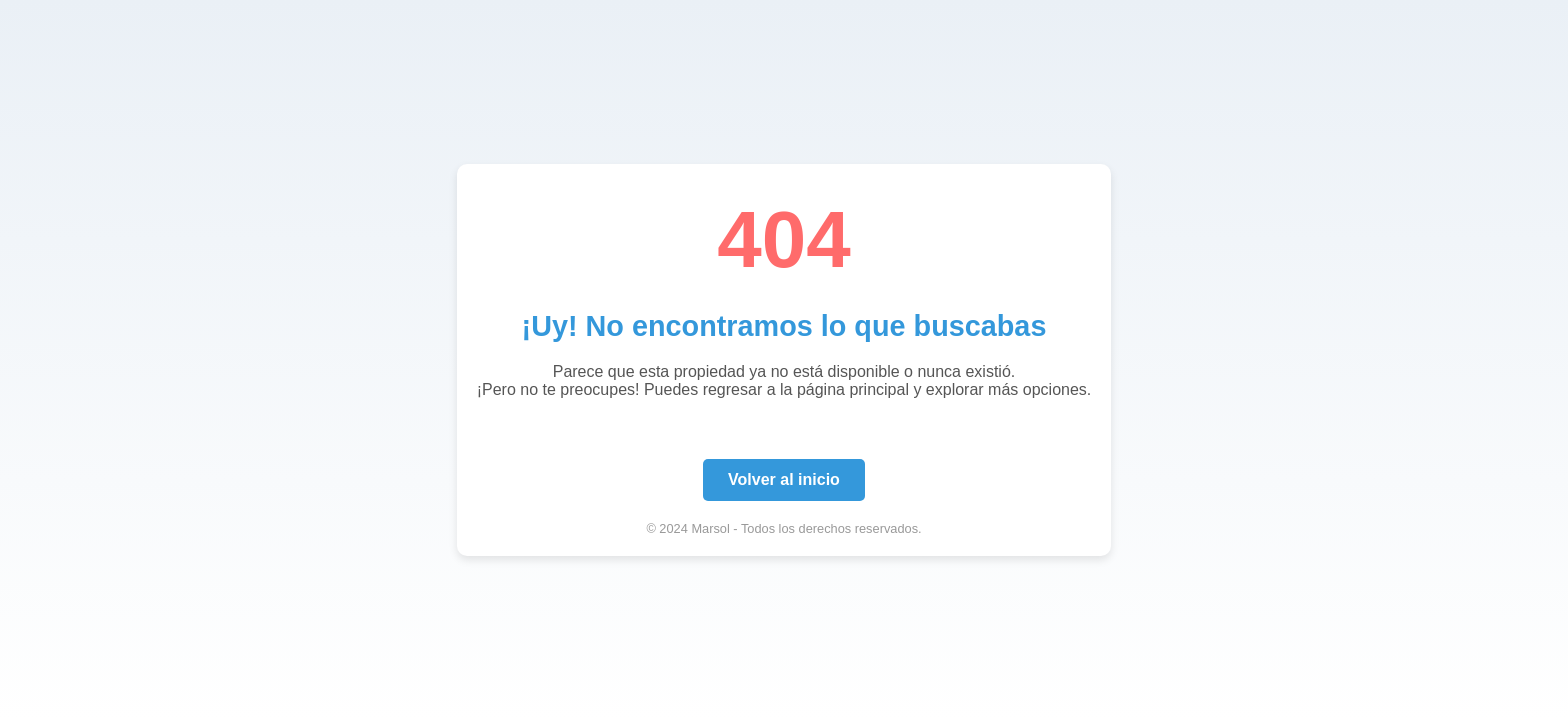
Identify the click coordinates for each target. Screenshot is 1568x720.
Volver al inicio (784, 479)
